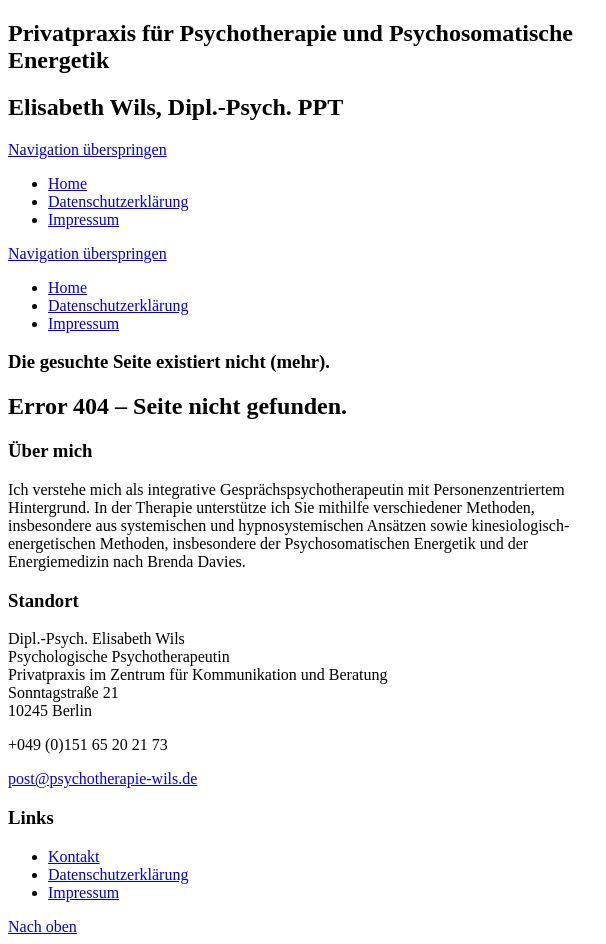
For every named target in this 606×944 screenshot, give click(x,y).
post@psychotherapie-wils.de (102, 778)
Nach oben (42, 926)
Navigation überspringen (87, 149)
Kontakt (74, 856)
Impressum (83, 323)
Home (67, 287)
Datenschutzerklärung (118, 305)
